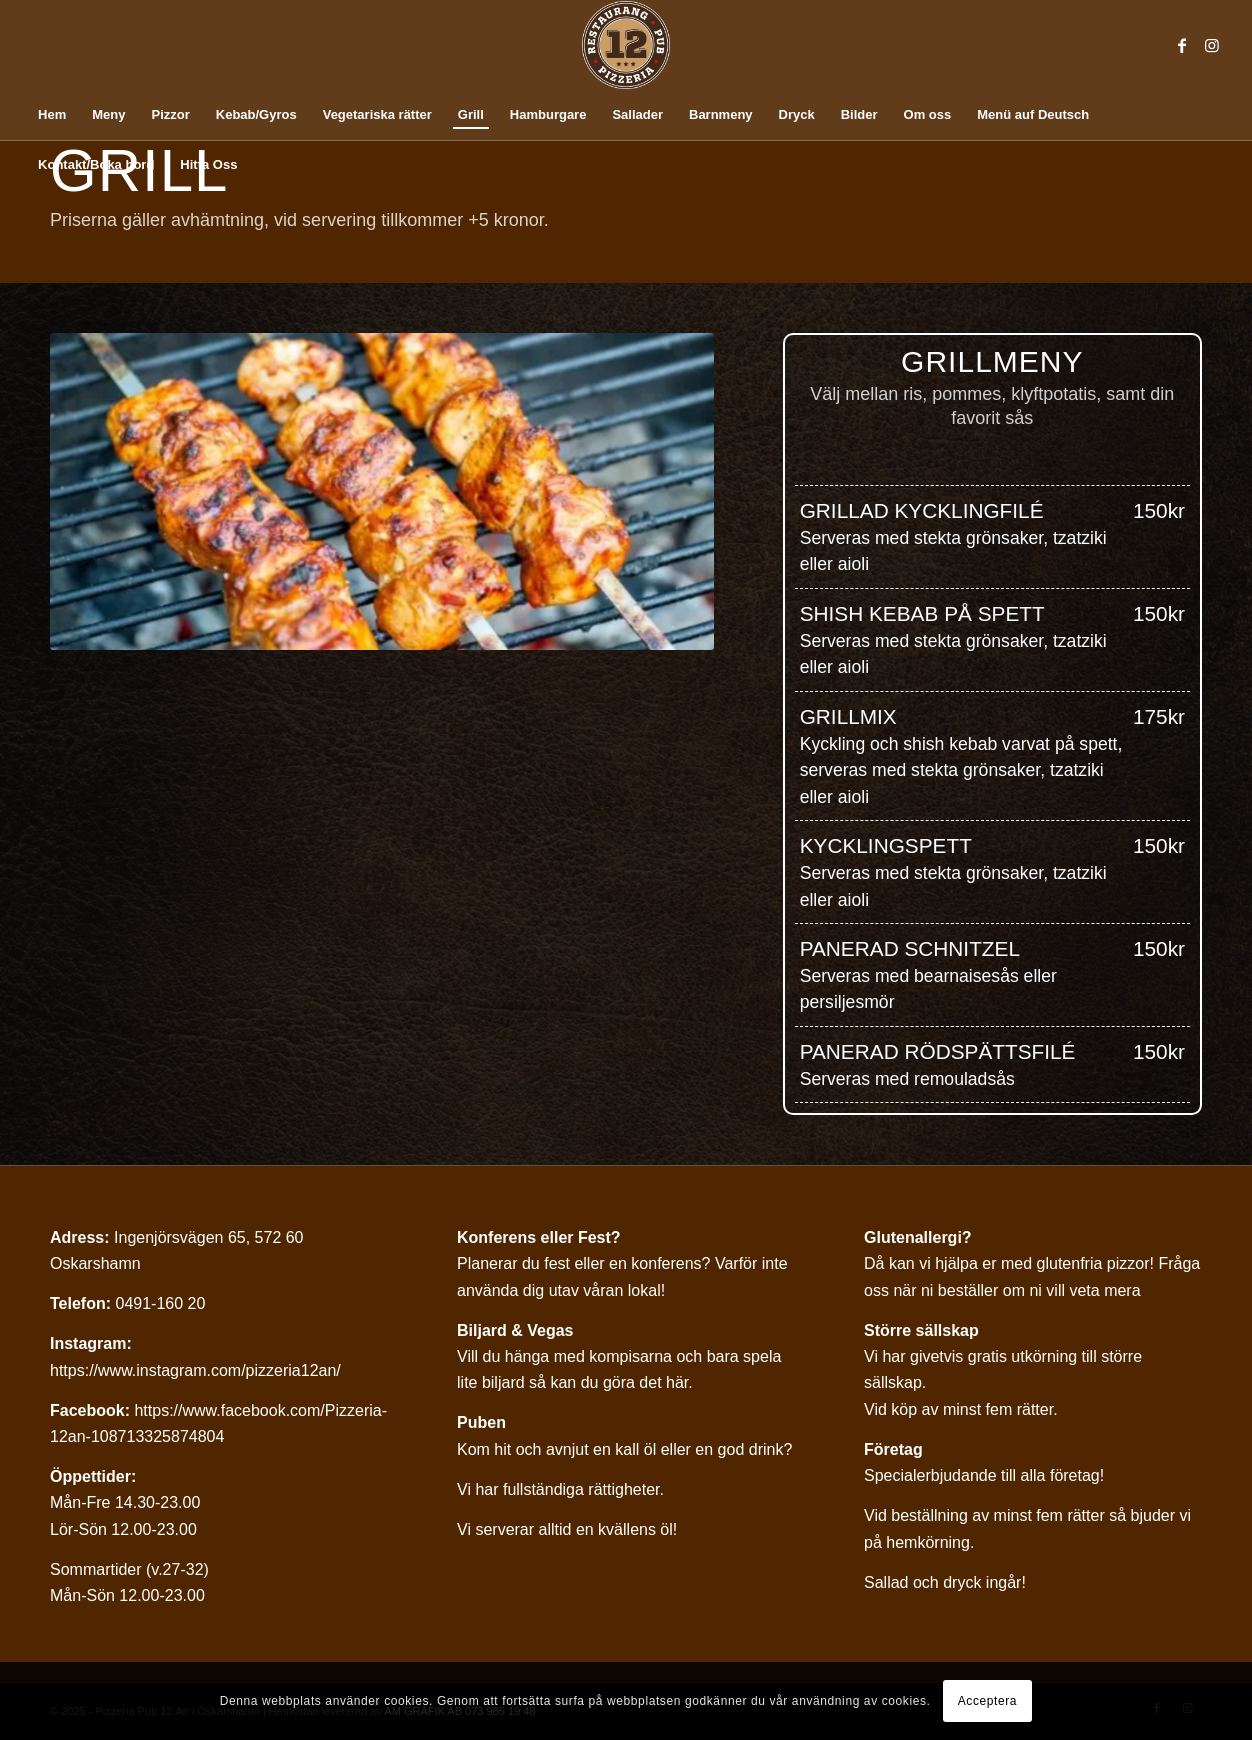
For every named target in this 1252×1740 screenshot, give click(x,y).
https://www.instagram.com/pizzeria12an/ (195, 1370)
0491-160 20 (160, 1303)
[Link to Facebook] (1182, 45)
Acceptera (987, 1701)
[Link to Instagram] (1212, 45)
